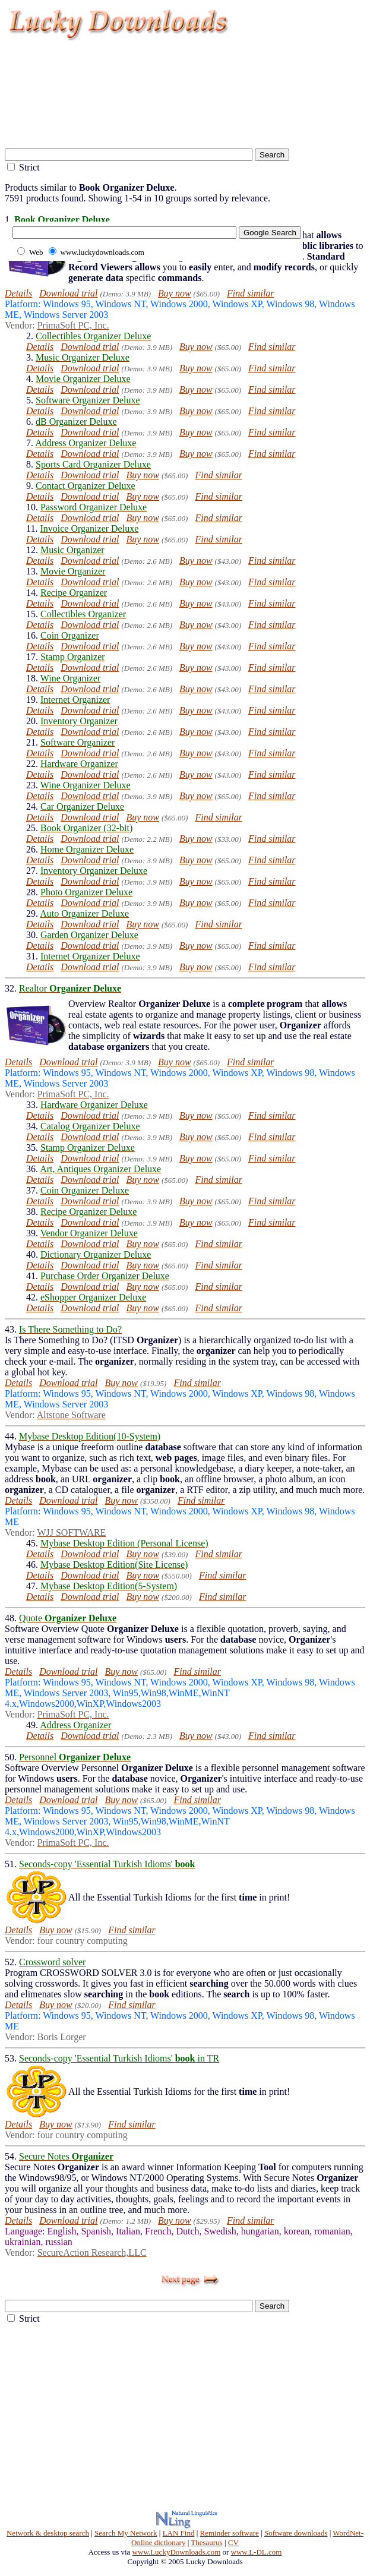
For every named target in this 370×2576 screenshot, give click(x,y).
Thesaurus (206, 2542)
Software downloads (296, 2532)
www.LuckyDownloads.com (176, 2551)
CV (233, 2542)
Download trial (68, 293)
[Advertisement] (188, 128)
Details (18, 293)
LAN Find (179, 2532)
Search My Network (125, 2532)
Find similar (250, 293)
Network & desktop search (48, 2532)
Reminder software (229, 2532)
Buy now (174, 293)
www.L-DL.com (256, 2551)
